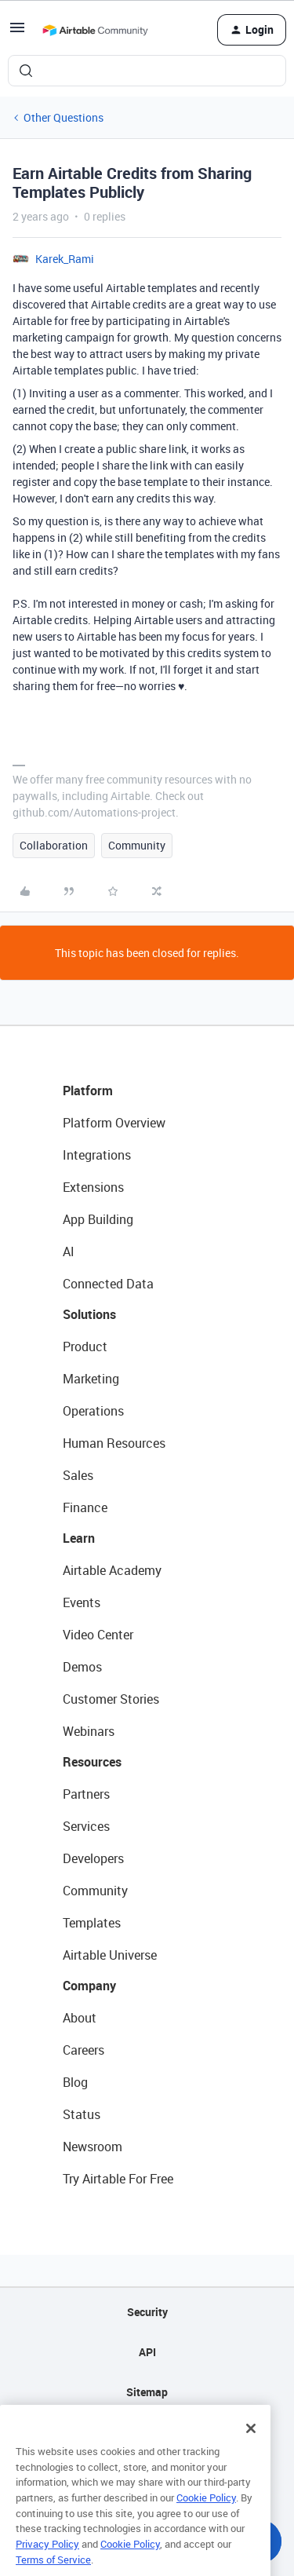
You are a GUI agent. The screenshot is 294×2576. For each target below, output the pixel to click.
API (147, 2351)
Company (89, 1985)
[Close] (251, 2445)
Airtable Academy (112, 1570)
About (79, 2017)
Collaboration (54, 845)
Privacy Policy (47, 2560)
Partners (86, 1794)
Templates (92, 1922)
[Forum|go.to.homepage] (95, 29)
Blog (75, 2082)
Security (147, 2311)
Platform (88, 1090)
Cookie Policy (206, 2514)
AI (68, 1251)
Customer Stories (111, 1699)
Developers (93, 1858)
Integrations (97, 1155)
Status (81, 2114)
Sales (78, 1475)
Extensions (93, 1187)
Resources (92, 1761)
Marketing (91, 1378)
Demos (82, 1666)
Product (85, 1346)
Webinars (88, 1731)
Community (136, 845)
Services (86, 1826)
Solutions (89, 1314)
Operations (93, 1411)
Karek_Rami (64, 258)
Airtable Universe (110, 1955)
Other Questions (63, 117)
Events (81, 1602)
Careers (83, 2050)
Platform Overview (114, 1122)
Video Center (98, 1634)
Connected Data (108, 1283)
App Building (98, 1219)
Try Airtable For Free (118, 2178)
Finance (85, 1507)
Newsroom (92, 2146)
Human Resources (114, 1443)
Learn (79, 1538)
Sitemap (147, 2391)
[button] (17, 32)
